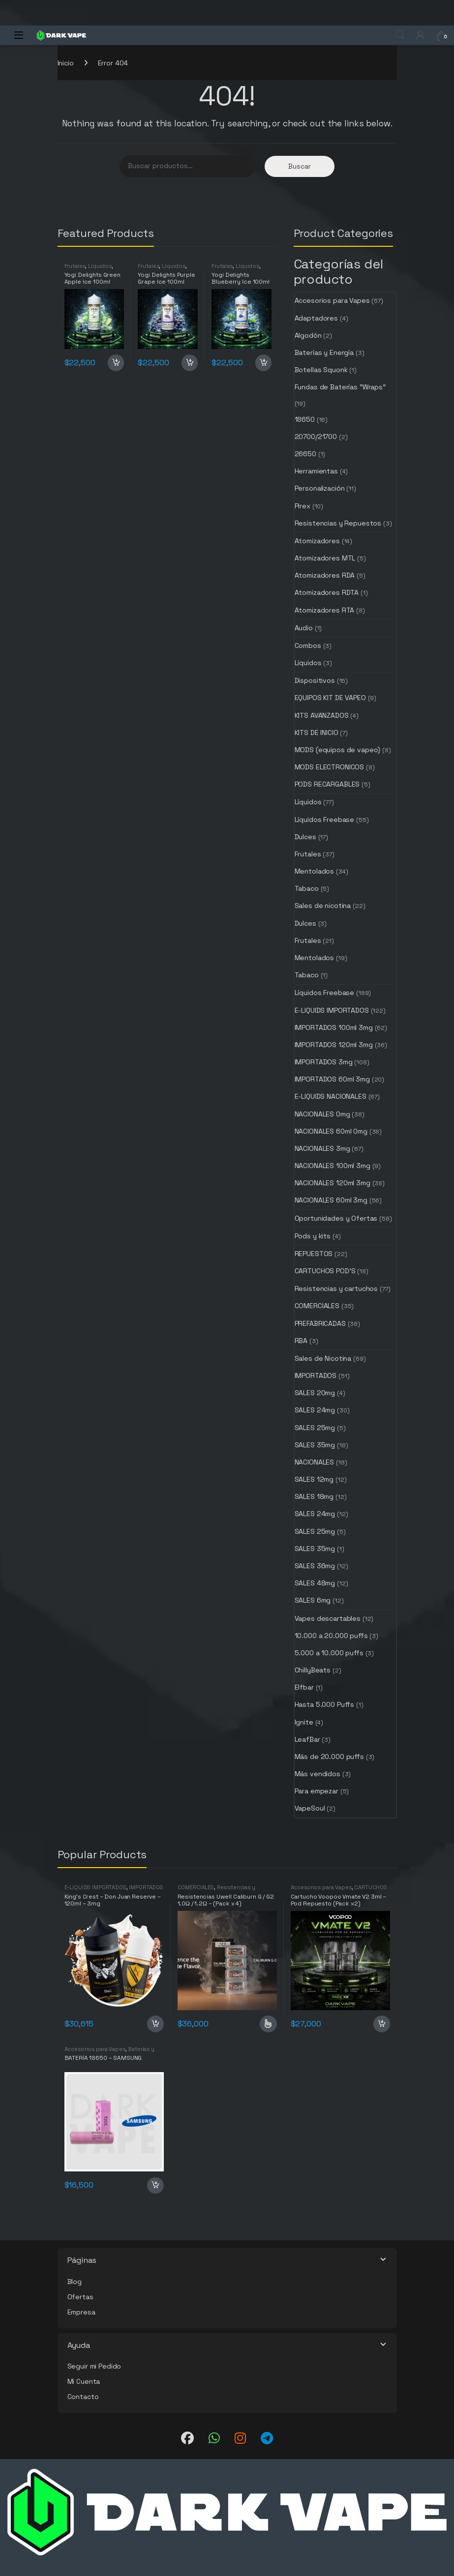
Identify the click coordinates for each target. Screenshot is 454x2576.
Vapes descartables (328, 1618)
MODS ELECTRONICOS (329, 766)
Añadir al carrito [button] (116, 362)
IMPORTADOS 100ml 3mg (334, 1027)
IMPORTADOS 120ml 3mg (334, 1044)
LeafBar (307, 1739)
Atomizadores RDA (325, 575)
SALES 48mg (315, 1583)
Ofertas (80, 2296)
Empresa (81, 2312)
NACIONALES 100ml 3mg (332, 1165)
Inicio (66, 63)
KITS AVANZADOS (322, 715)
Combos (308, 645)
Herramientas (316, 471)
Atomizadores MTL (325, 558)
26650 (305, 453)
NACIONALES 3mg (322, 1148)
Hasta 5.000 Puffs (325, 1704)
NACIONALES (314, 1462)
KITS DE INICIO (316, 732)
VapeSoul (310, 1808)
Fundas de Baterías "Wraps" (340, 386)
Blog (74, 2281)
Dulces (305, 836)
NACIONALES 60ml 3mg (331, 1200)
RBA (301, 1340)
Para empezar (316, 1790)
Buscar (299, 166)
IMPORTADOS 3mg (324, 1061)
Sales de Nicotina (323, 1358)
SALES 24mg (315, 1409)
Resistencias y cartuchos (336, 1288)
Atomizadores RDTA (327, 592)
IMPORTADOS (316, 1375)
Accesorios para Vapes (332, 300)
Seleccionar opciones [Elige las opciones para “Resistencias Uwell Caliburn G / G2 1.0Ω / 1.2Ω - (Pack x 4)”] (268, 2024)
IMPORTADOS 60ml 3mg (332, 1079)
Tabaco (307, 888)
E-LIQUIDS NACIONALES (330, 1096)
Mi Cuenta (83, 2381)
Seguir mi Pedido (94, 2366)
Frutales (75, 266)
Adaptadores (316, 318)
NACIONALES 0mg (322, 1114)
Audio (304, 627)
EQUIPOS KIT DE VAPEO (330, 697)
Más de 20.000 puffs (329, 1756)
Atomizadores (317, 540)
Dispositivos (315, 680)
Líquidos (100, 266)
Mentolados (314, 871)
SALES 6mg (313, 1600)
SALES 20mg (315, 1392)
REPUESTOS (314, 1253)
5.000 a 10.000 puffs (329, 1652)
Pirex (302, 505)
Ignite (304, 1722)
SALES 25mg (315, 1427)
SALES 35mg (315, 1444)
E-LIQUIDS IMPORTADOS (332, 1010)
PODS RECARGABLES (327, 784)
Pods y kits (313, 1235)
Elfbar (304, 1687)
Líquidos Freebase (325, 819)
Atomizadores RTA (325, 610)
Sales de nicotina (323, 905)
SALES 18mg (314, 1496)
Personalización (320, 488)
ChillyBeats (313, 1670)
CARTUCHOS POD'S (325, 1270)
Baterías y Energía (324, 352)
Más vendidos (317, 1773)
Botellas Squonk (321, 369)
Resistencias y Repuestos (338, 523)
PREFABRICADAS (320, 1323)
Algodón (308, 335)
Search (399, 34)
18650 (305, 419)
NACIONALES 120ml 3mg (332, 1182)
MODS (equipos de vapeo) (338, 749)
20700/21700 (316, 436)
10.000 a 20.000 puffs (331, 1635)
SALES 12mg (314, 1479)
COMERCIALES (317, 1305)
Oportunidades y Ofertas (336, 1218)
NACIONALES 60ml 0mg (331, 1131)
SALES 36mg (315, 1565)
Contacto (83, 2396)
